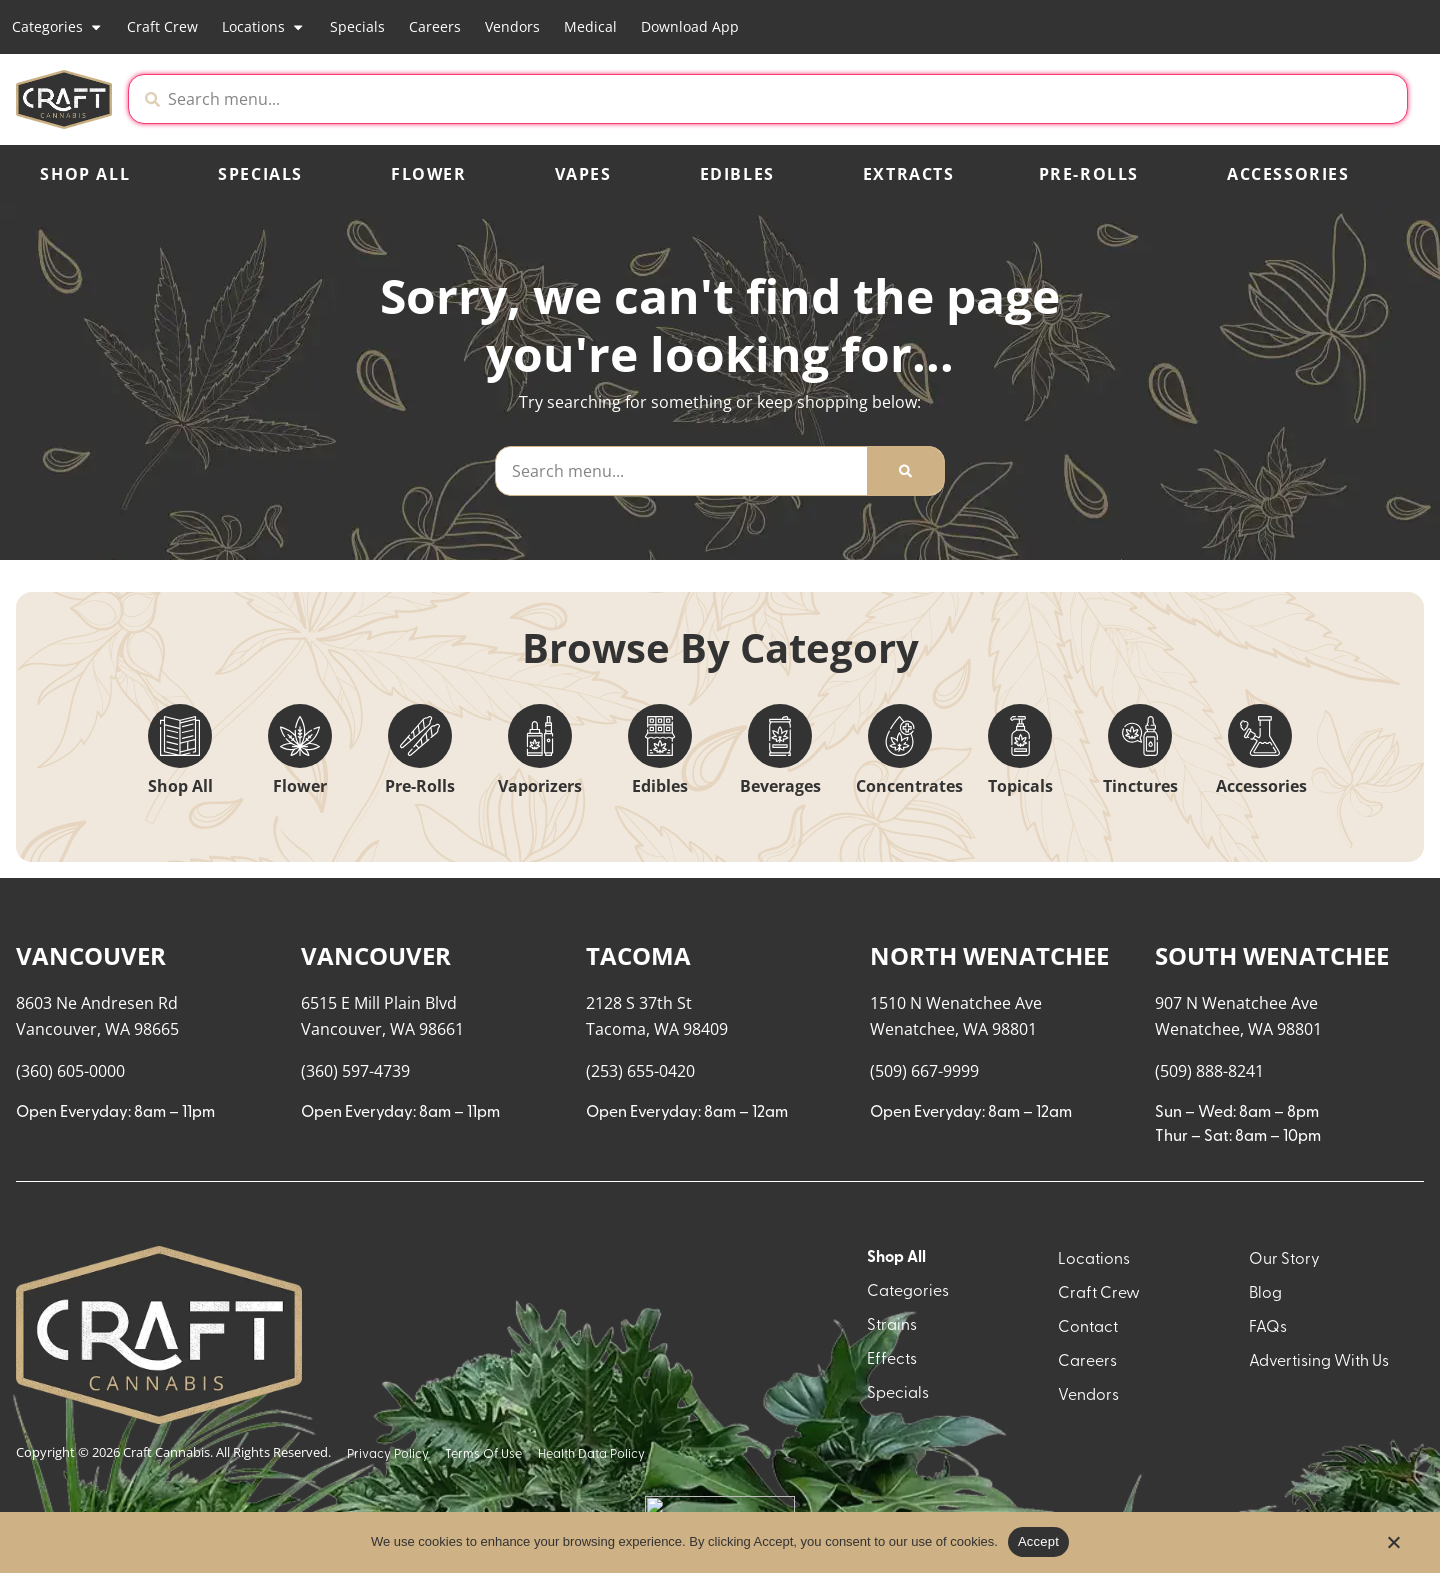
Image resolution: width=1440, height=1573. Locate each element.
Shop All (85, 174)
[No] (1393, 1548)
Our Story (1284, 1468)
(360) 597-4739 (355, 1279)
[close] (925, 48)
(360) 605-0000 (70, 1279)
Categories (57, 27)
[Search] (905, 471)
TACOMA (638, 1163)
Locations (263, 27)
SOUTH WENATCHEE (1272, 1163)
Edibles (737, 174)
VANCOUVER (91, 1163)
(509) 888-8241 (1209, 1279)
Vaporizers (540, 786)
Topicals (1020, 786)
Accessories (1288, 174)
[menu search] (142, 946)
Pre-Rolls (1089, 174)
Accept (1038, 1541)
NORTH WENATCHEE (989, 1163)
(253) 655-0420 (640, 1279)
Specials (357, 26)
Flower (429, 174)
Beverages (780, 786)
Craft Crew (162, 26)
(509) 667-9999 (924, 1279)
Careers (435, 26)
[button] (1240, 99)
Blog (1265, 1502)
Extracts (909, 174)
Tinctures (1140, 786)
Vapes (583, 174)
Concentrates (909, 786)
